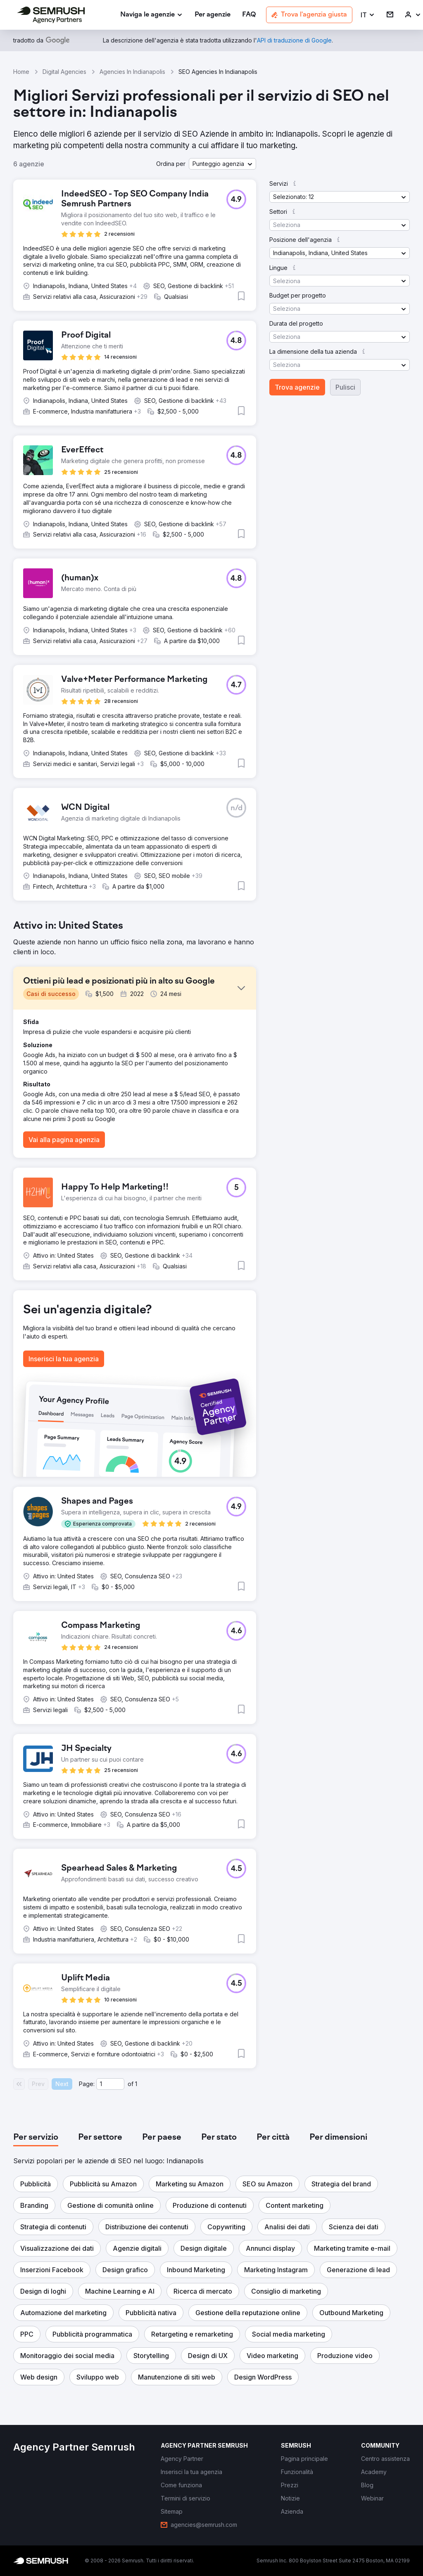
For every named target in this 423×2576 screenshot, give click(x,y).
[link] (213, 15)
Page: (87, 2083)
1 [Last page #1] (136, 2083)
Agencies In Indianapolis (132, 71)
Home (21, 71)
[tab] (35, 2137)
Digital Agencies (64, 71)
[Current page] (110, 2084)
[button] (368, 15)
